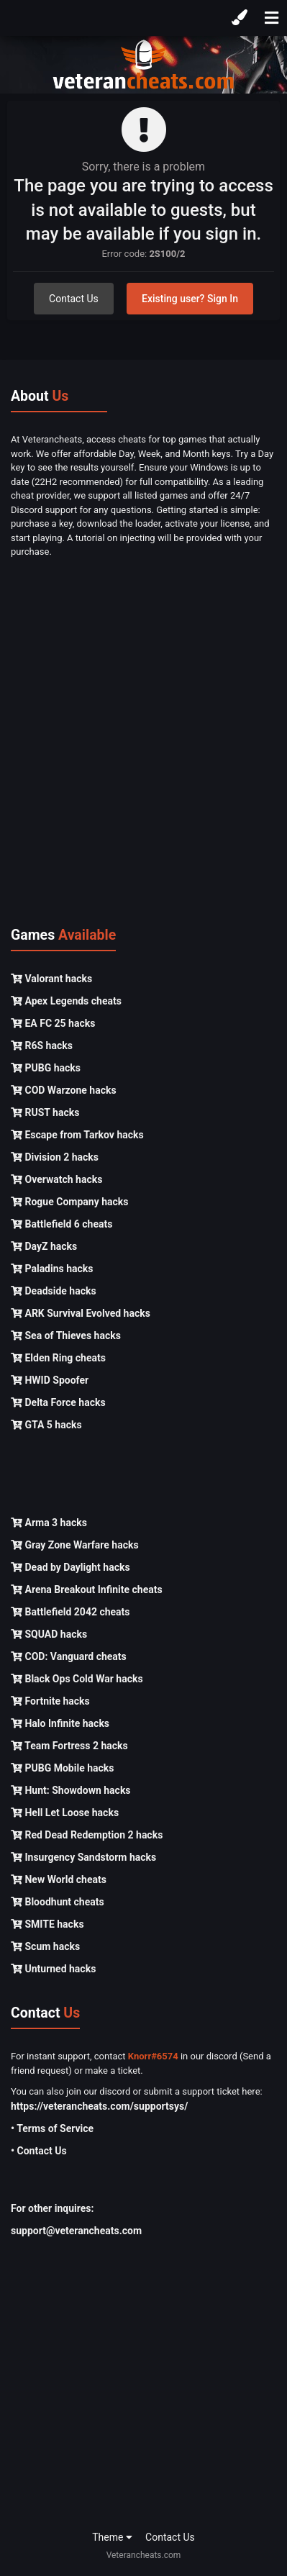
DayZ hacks (44, 1246)
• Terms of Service (52, 2128)
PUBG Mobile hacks (62, 1768)
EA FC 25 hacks (53, 1023)
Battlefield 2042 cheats (70, 1612)
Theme (112, 2537)
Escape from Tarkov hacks (77, 1134)
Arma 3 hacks (49, 1522)
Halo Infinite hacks (60, 1723)
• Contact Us (39, 2151)
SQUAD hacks (49, 1634)
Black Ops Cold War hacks (77, 1678)
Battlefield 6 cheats (61, 1224)
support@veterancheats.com (76, 2230)
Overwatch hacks (56, 1179)
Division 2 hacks (55, 1157)
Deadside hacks (53, 1291)
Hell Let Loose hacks (65, 1812)
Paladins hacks (52, 1268)
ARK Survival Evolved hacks (80, 1313)
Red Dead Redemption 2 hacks (87, 1835)
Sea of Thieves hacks (66, 1335)
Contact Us (74, 298)
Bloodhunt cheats (57, 1902)
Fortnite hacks (50, 1701)
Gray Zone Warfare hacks (75, 1545)
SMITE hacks (47, 1924)
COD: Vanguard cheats (69, 1656)
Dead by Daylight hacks (70, 1567)
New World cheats (58, 1879)
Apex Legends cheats (66, 1001)
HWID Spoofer (49, 1380)
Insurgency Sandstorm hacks (83, 1857)
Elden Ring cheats (58, 1358)
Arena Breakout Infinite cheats (87, 1589)
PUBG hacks (46, 1068)
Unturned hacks (53, 1968)
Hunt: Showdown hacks (71, 1790)
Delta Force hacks (58, 1402)
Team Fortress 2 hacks (69, 1745)
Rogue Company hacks (69, 1201)
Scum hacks (45, 1946)
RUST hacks (45, 1112)
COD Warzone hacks (64, 1090)
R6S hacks (42, 1045)
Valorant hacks (51, 978)
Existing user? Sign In (190, 298)
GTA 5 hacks (46, 1424)
